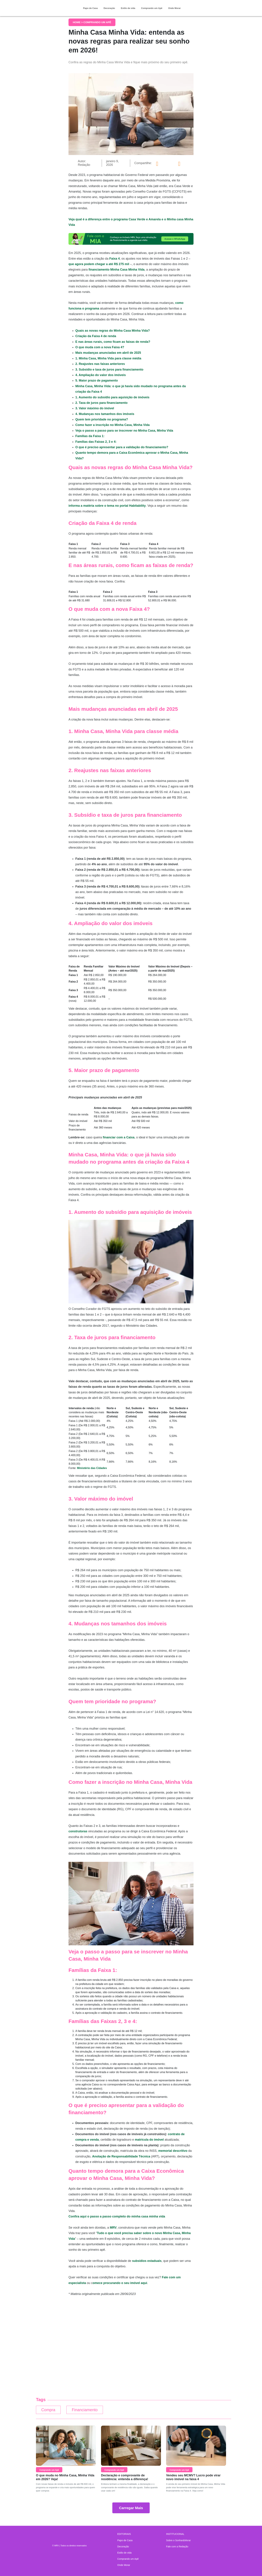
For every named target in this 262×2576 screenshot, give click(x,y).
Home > (78, 22)
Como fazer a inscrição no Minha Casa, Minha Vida (112, 425)
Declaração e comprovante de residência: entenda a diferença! (124, 2477)
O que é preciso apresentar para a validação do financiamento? (121, 447)
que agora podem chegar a (98, 264)
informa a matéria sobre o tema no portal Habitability (107, 505)
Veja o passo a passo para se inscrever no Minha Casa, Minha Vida (124, 430)
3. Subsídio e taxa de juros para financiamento (109, 369)
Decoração (109, 8)
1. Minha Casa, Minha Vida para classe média (108, 358)
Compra (48, 2410)
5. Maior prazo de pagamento (96, 380)
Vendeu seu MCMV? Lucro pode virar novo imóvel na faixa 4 (193, 2477)
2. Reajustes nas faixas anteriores (100, 364)
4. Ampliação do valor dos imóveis (100, 375)
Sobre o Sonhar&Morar (178, 2540)
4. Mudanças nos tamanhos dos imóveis (104, 414)
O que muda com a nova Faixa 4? (99, 347)
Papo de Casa (90, 8)
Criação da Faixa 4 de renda (95, 336)
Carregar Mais (131, 2508)
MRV (113, 2227)
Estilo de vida (128, 8)
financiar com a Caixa (118, 1137)
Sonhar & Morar (55, 5)
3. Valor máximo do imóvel (94, 408)
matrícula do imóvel (149, 2139)
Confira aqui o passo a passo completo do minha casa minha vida (116, 2216)
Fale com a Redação (177, 2546)
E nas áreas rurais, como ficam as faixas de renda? (112, 341)
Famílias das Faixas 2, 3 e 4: (95, 441)
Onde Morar (174, 8)
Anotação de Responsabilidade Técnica (121, 2156)
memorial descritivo (172, 2150)
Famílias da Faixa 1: (89, 436)
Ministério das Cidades (92, 1468)
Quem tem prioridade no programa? (101, 419)
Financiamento (85, 2410)
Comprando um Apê (151, 8)
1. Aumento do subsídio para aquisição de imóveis (112, 397)
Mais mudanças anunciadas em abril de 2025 (108, 352)
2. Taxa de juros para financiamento (101, 402)
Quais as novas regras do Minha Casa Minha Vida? (112, 330)
